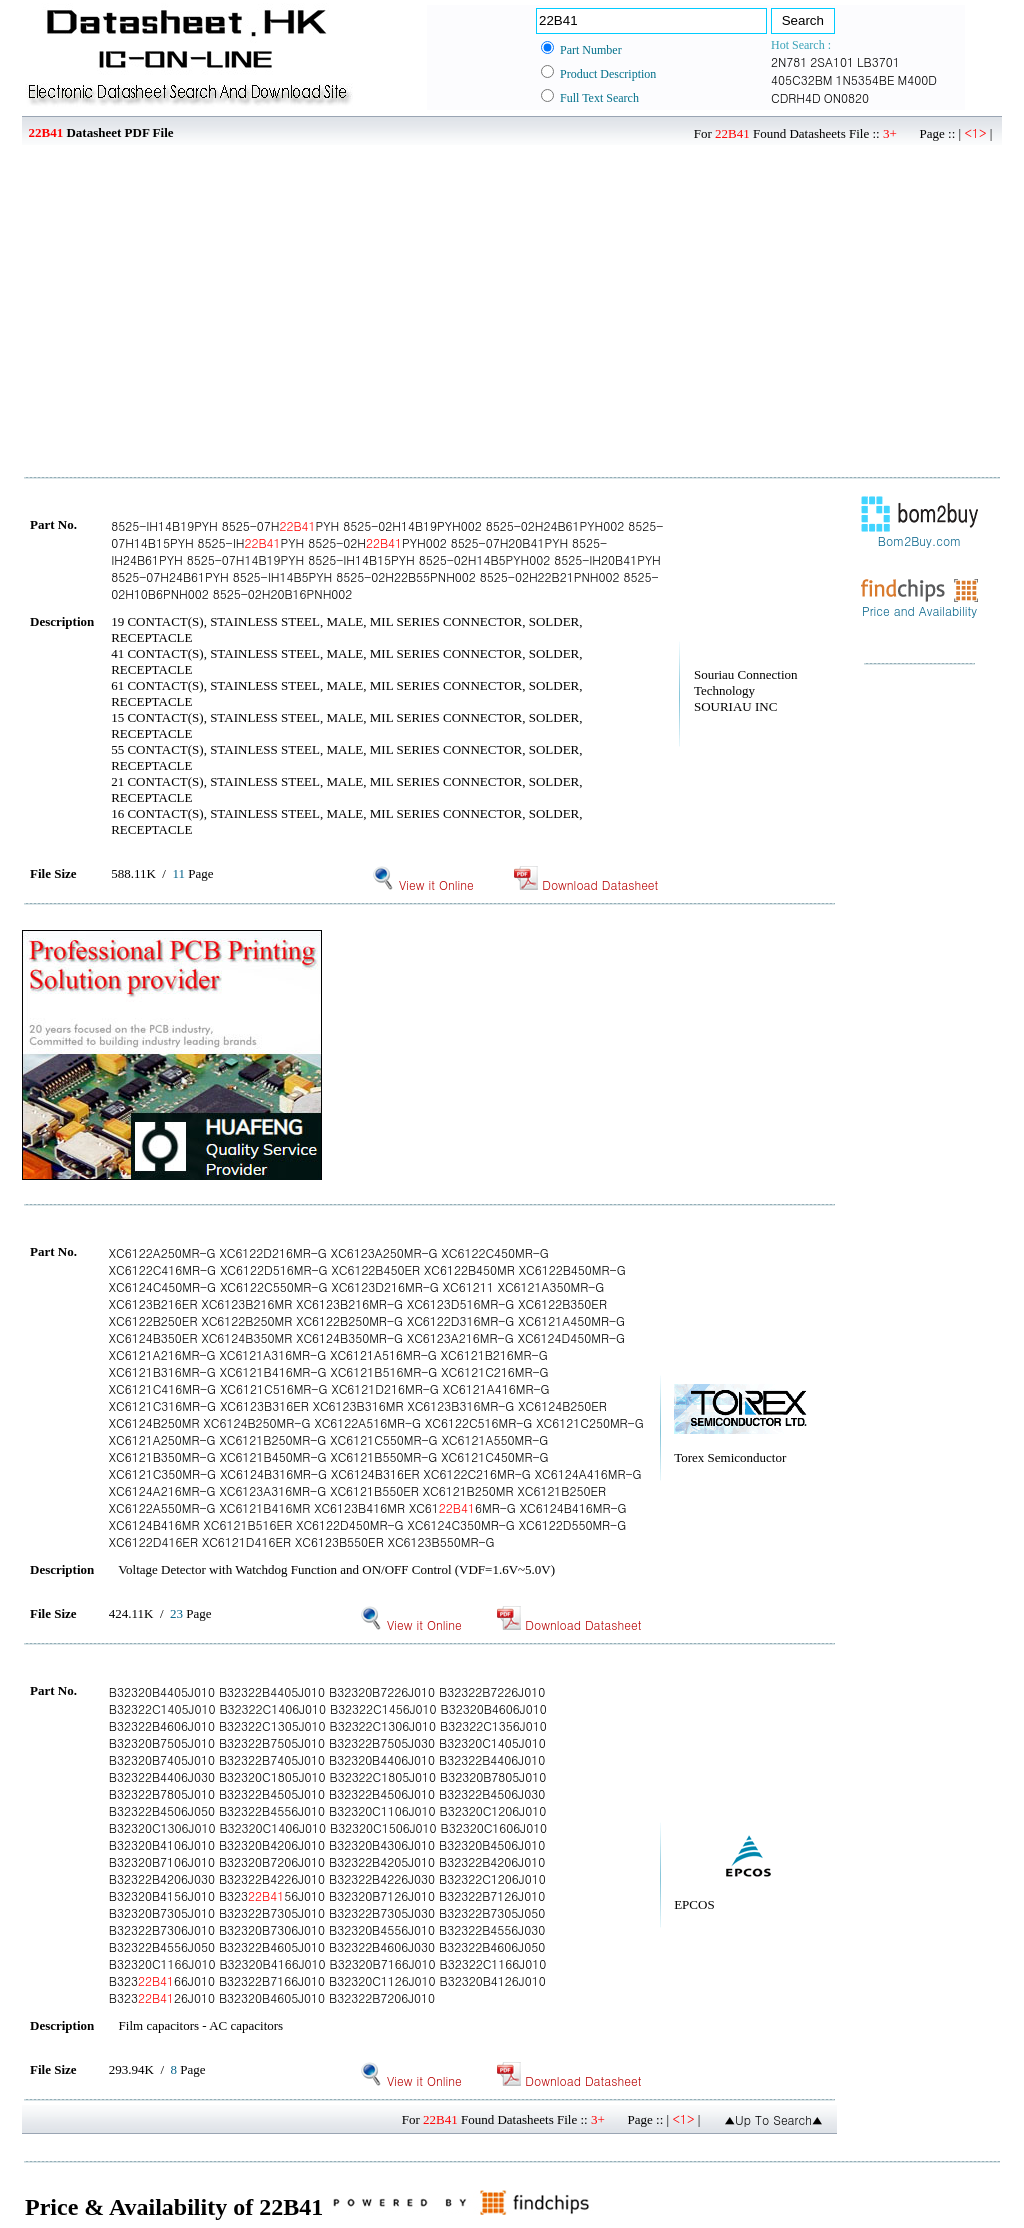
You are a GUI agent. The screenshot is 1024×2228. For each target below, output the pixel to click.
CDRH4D (796, 97)
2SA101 (832, 61)
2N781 (789, 61)
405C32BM (802, 79)
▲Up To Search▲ (773, 2119)
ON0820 (846, 97)
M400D (917, 79)
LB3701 (878, 61)
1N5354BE (865, 79)
